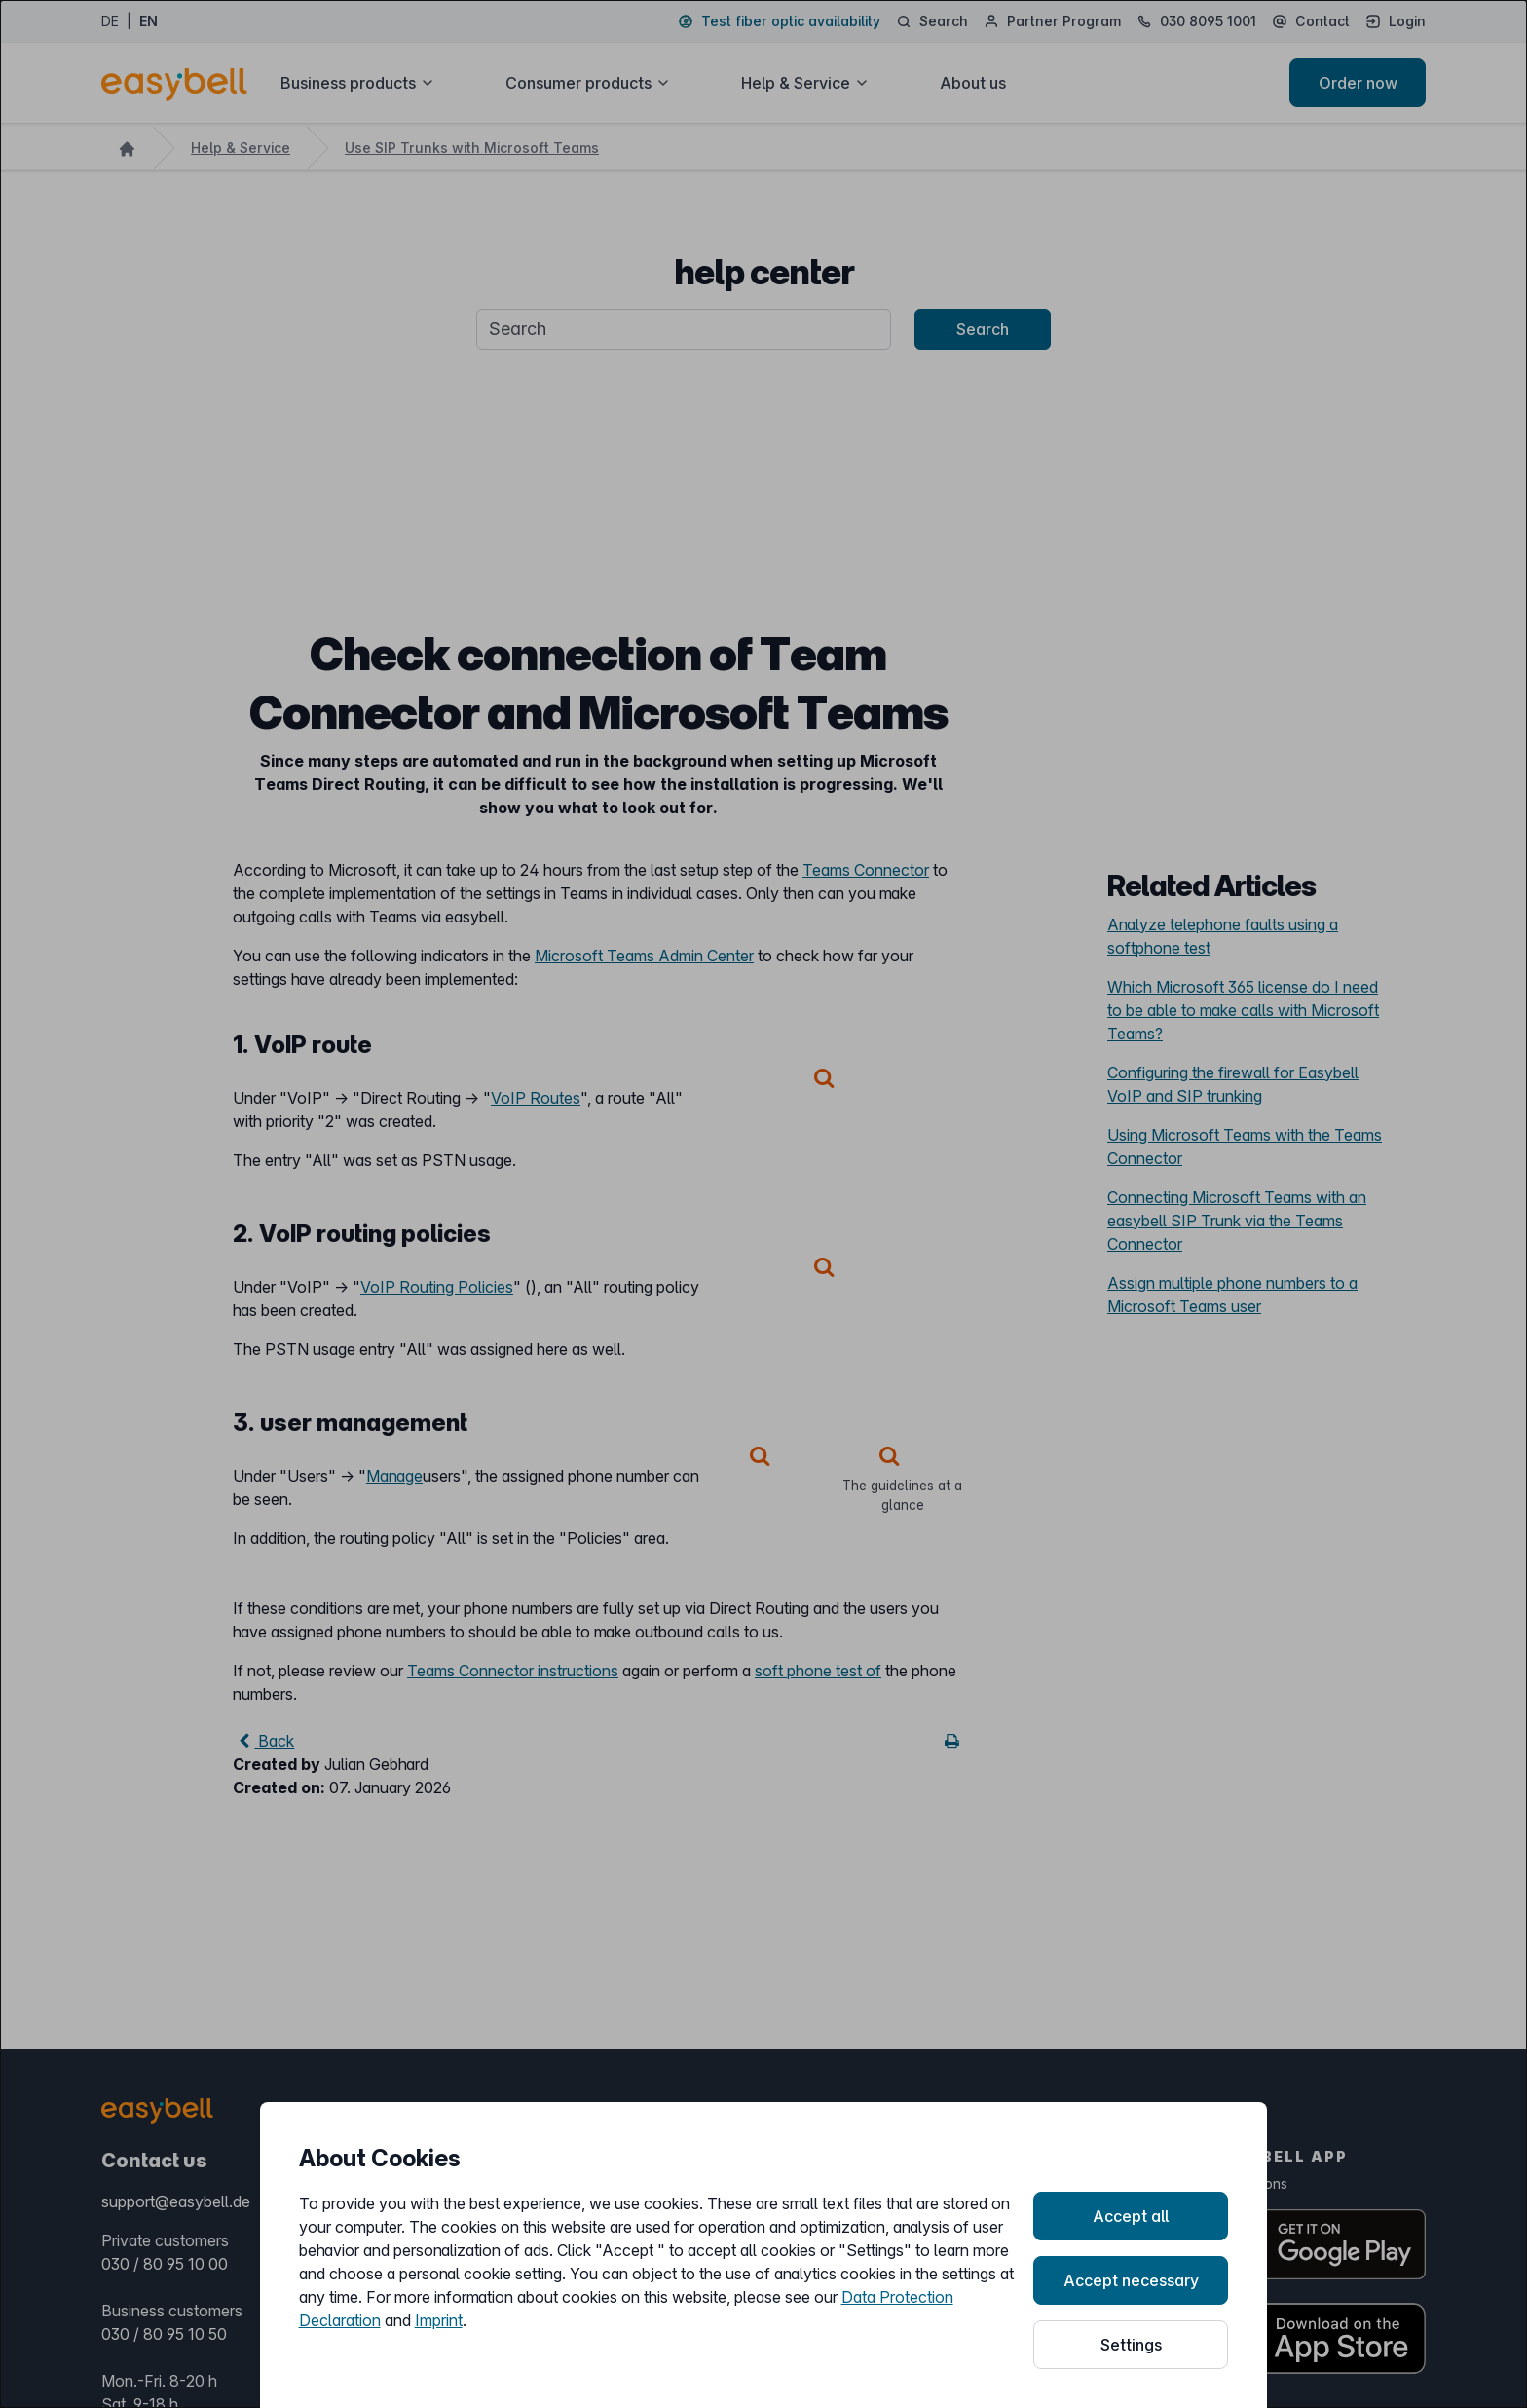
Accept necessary (1131, 2280)
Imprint (439, 2320)
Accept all (1131, 2216)
